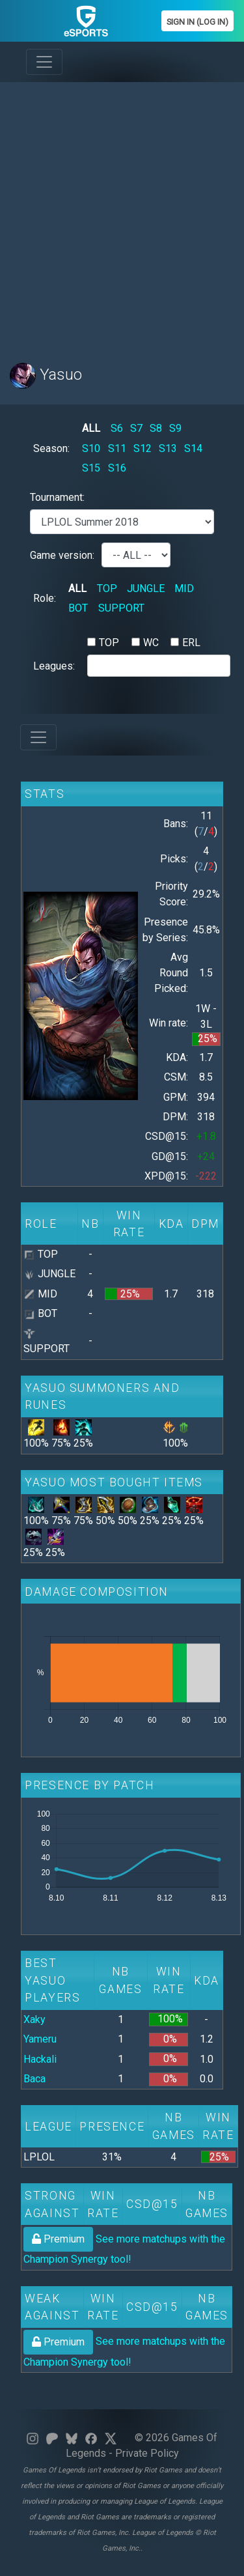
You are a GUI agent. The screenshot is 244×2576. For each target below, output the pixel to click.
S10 (91, 448)
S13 (168, 448)
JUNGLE (146, 588)
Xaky (34, 2019)
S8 (156, 428)
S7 (136, 428)
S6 (117, 428)
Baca (34, 2079)
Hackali (40, 2059)
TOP (107, 588)
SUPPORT (121, 608)
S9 (175, 428)
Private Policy (147, 2453)
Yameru (40, 2039)
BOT (78, 608)
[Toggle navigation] (44, 62)
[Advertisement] (122, 214)
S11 (117, 448)
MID (184, 588)
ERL (191, 642)
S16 (117, 468)
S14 (193, 448)
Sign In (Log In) (197, 22)
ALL (91, 428)
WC (151, 642)
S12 (142, 448)
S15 (91, 468)
